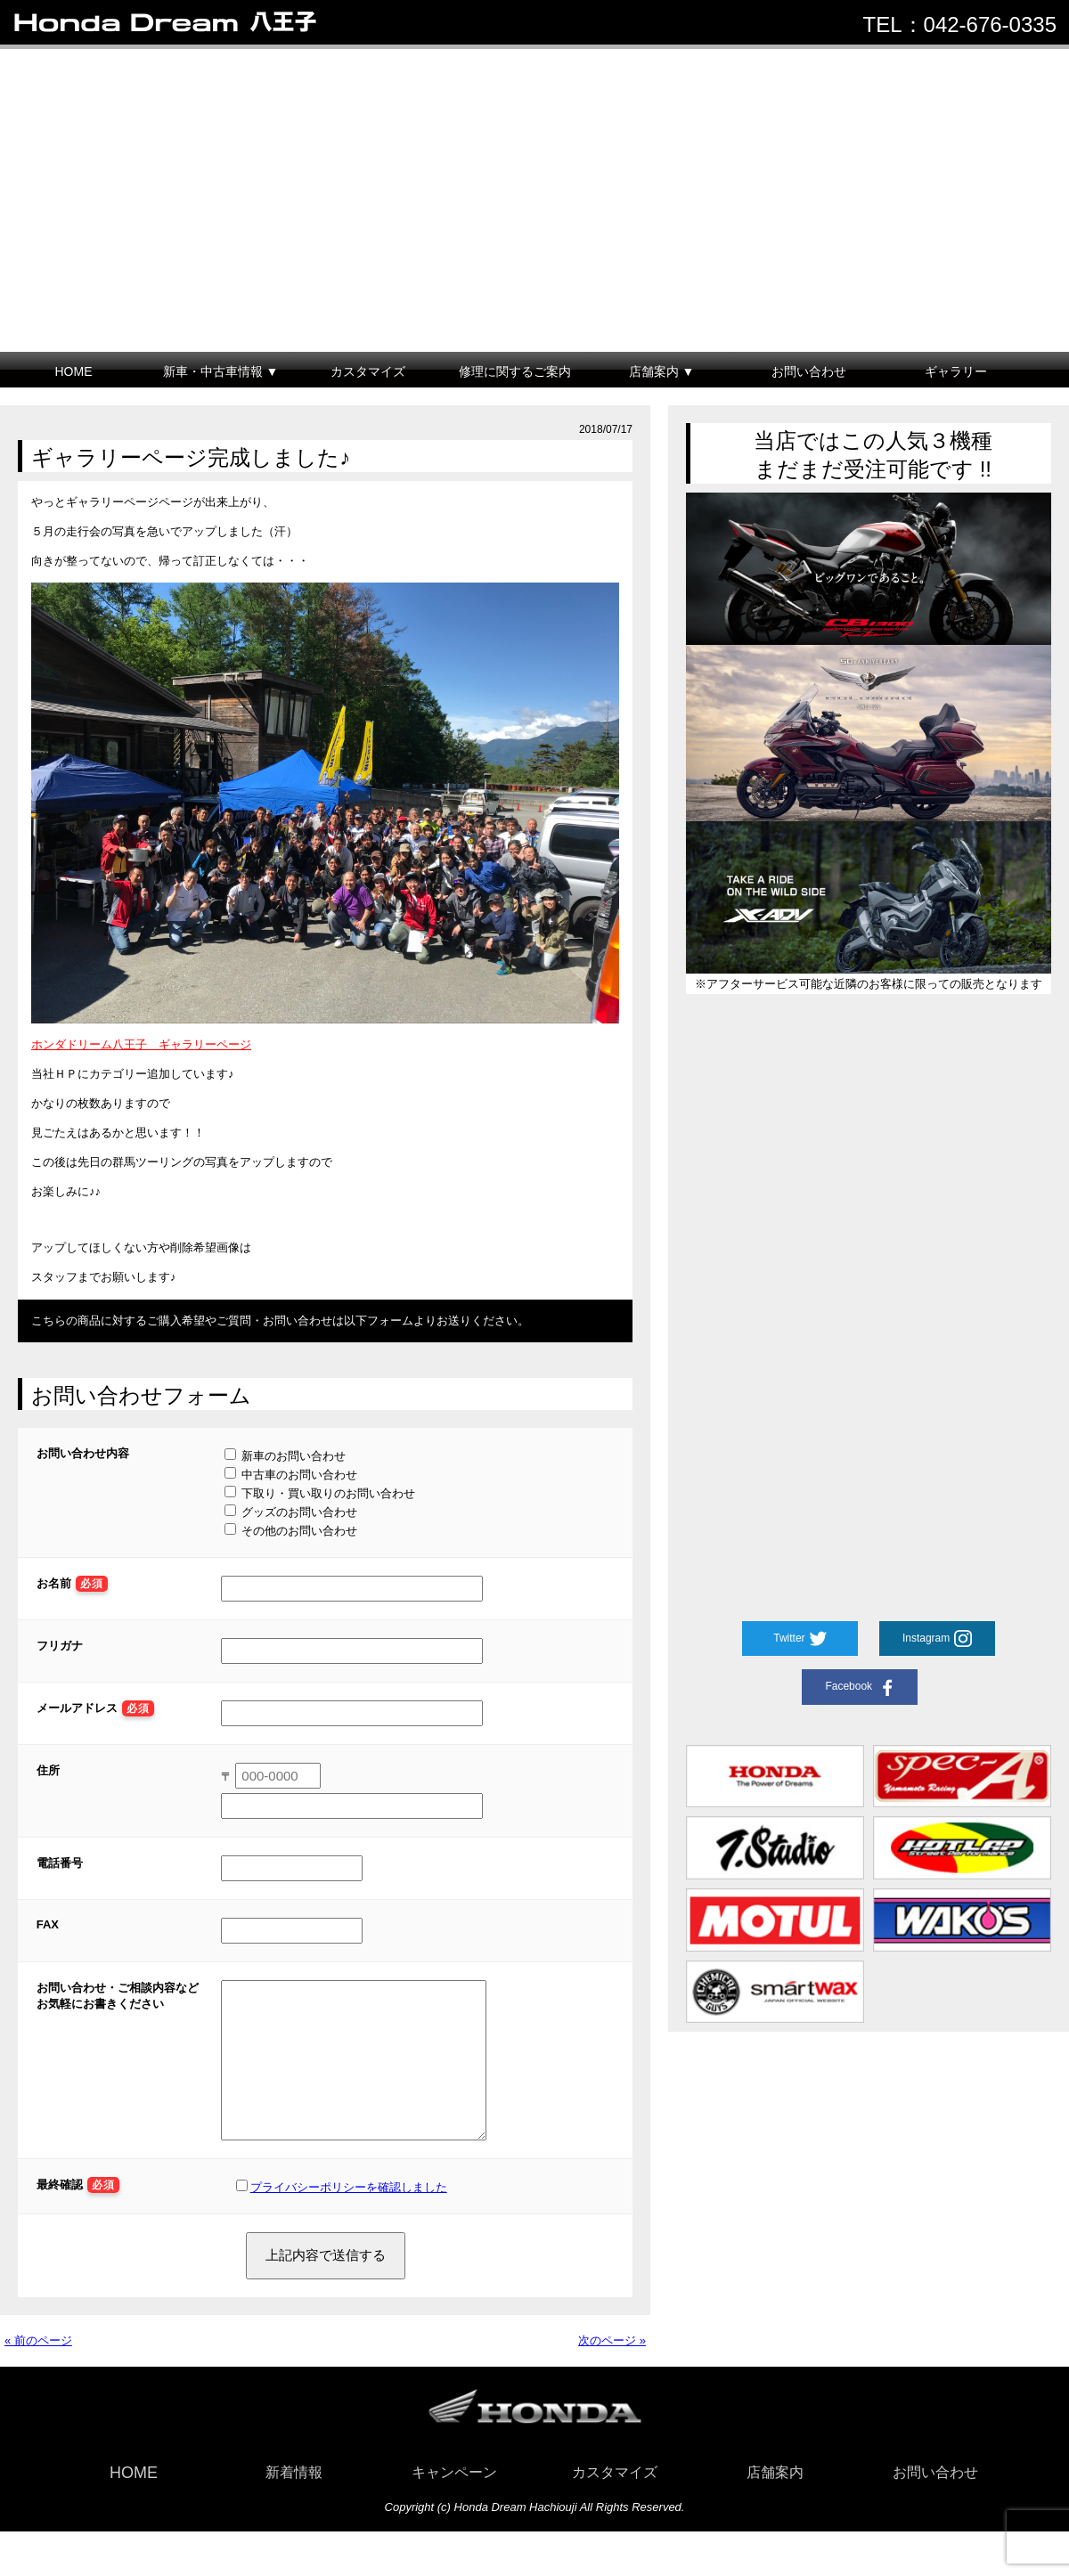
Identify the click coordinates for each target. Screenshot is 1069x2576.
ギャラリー (956, 371)
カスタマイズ (367, 371)
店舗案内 (775, 2499)
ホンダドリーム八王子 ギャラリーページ (141, 1044)
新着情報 (293, 2499)
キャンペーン (454, 2499)
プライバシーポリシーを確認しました (348, 2214)
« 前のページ (38, 2367)
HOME (74, 371)
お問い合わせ (808, 371)
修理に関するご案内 (515, 371)
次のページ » (612, 2367)
